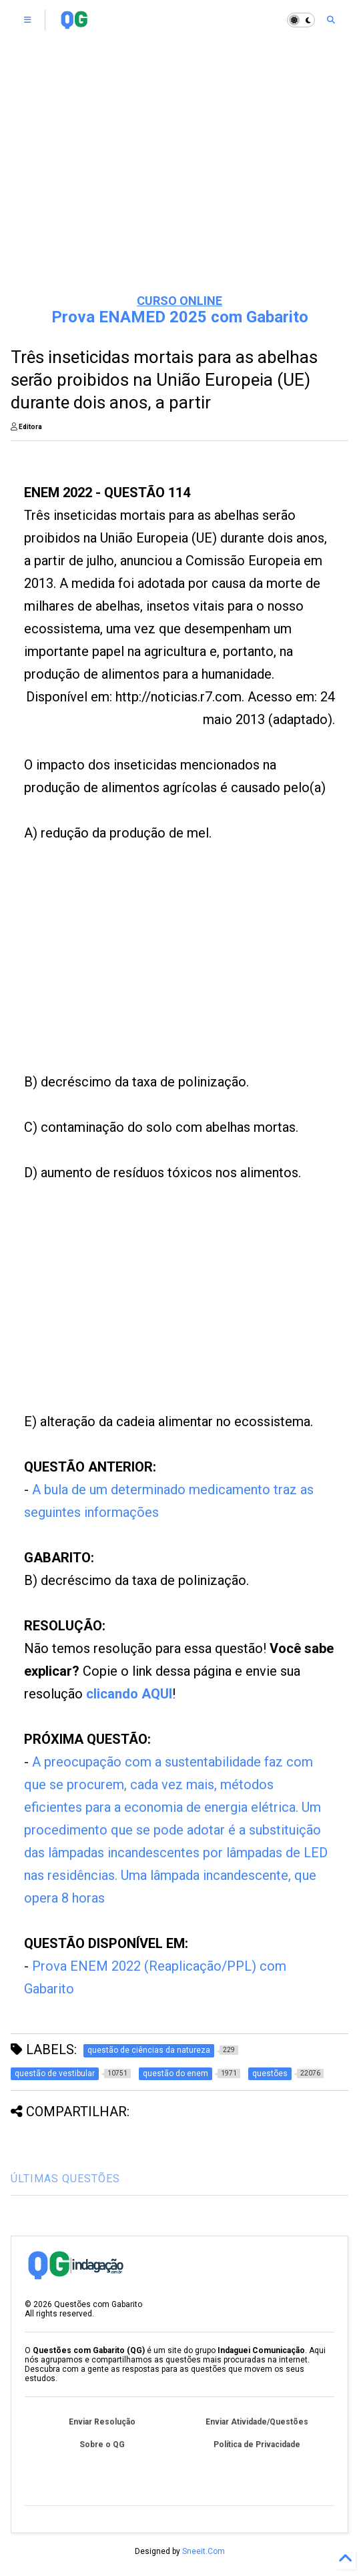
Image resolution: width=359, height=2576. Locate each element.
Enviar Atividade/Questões (257, 2422)
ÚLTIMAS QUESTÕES (65, 2178)
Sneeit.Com (203, 2551)
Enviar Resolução (102, 2422)
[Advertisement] (179, 180)
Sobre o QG (102, 2444)
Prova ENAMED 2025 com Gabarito (179, 317)
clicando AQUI (129, 1694)
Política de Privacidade (257, 2444)
